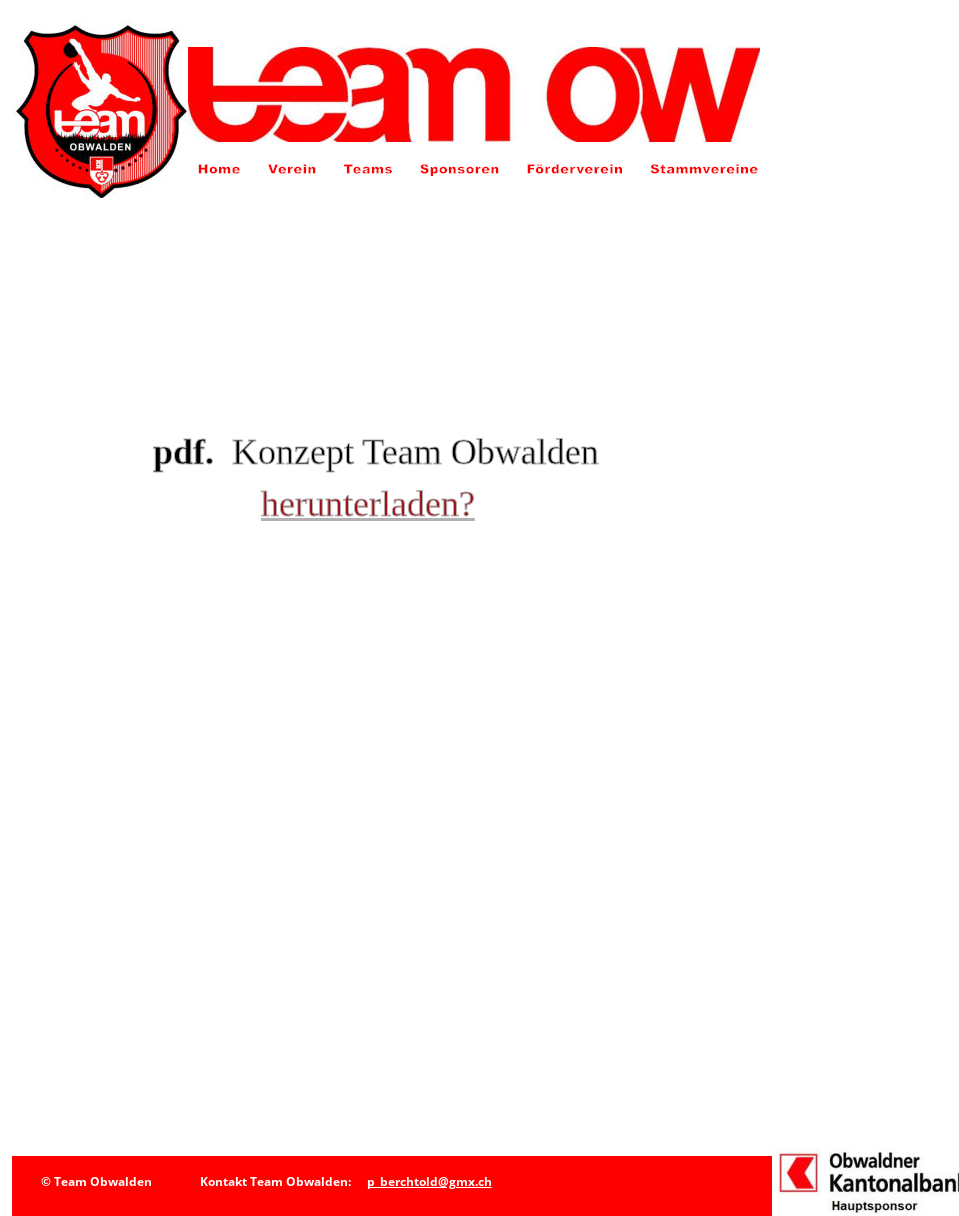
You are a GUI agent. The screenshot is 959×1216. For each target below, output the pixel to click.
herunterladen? (368, 504)
